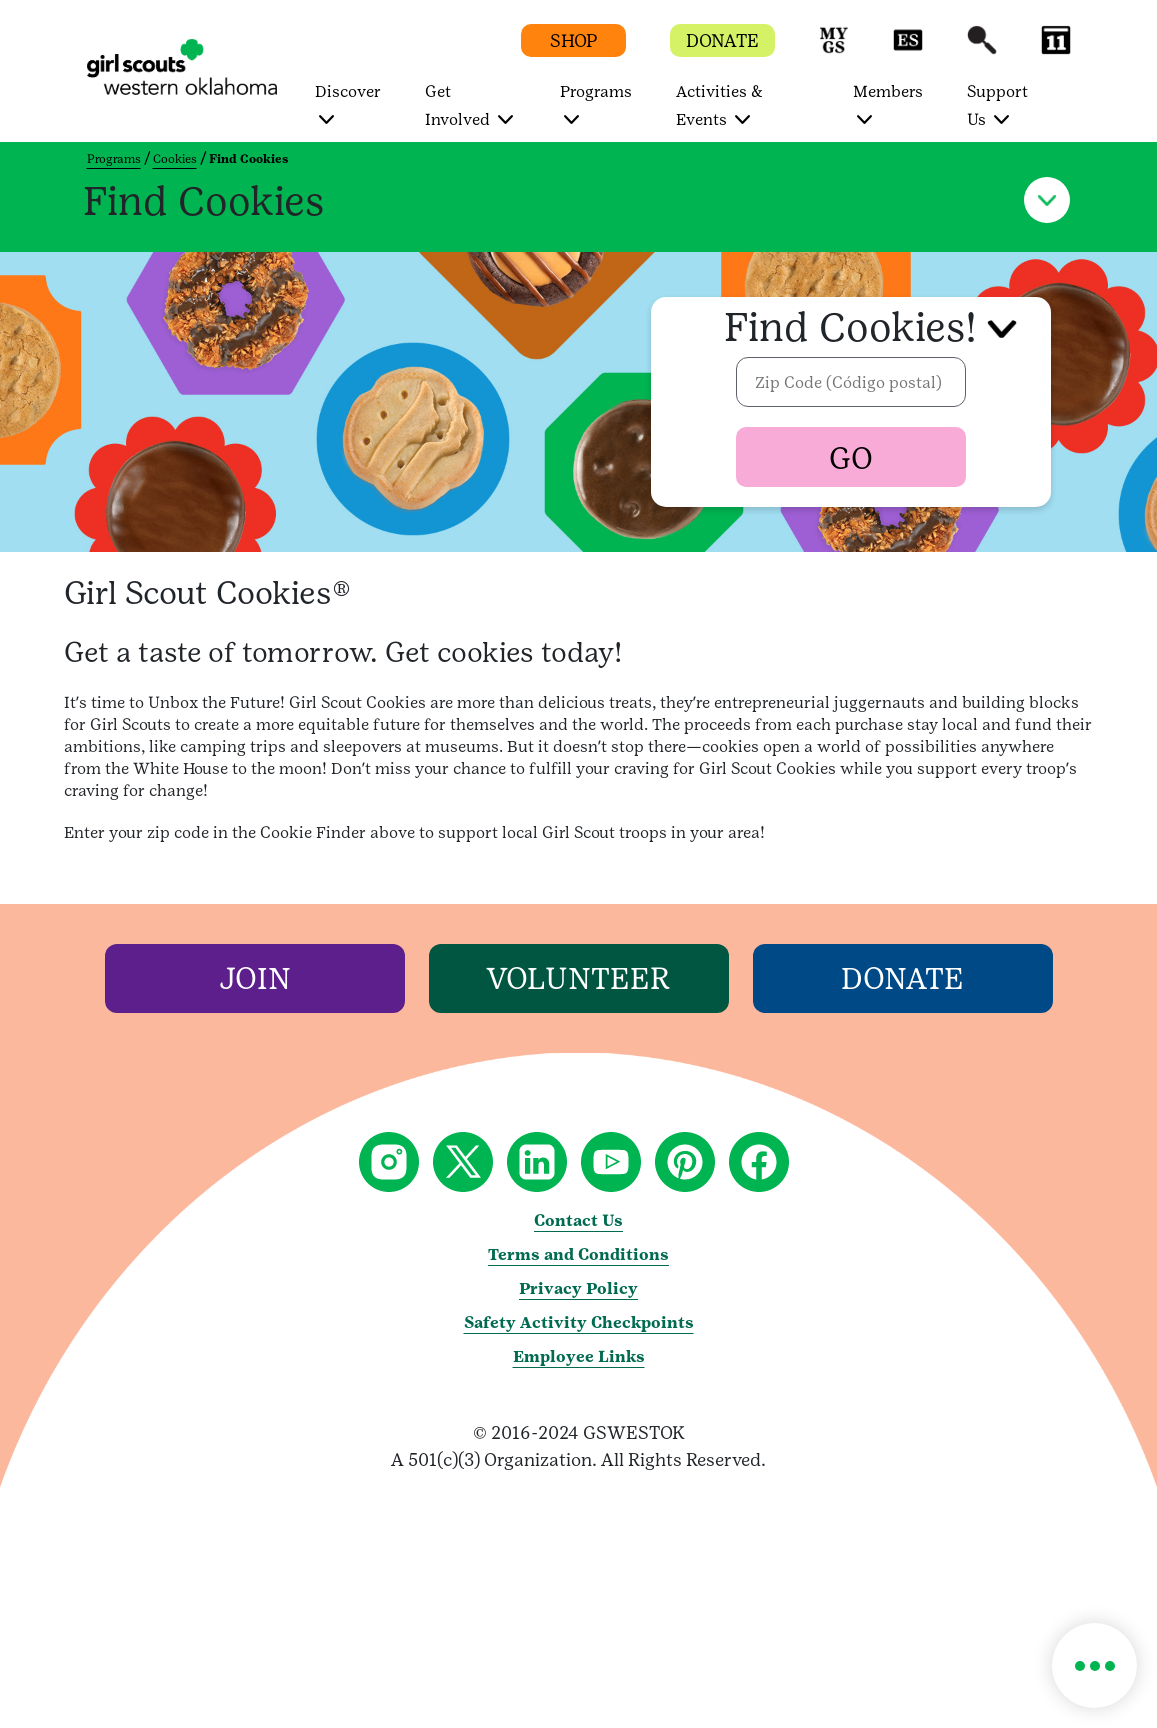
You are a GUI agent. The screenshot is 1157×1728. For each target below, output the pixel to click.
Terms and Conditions (578, 1254)
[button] (834, 49)
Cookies (175, 159)
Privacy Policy (578, 1288)
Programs (114, 159)
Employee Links (579, 1356)
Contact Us (578, 1220)
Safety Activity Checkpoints (579, 1322)
